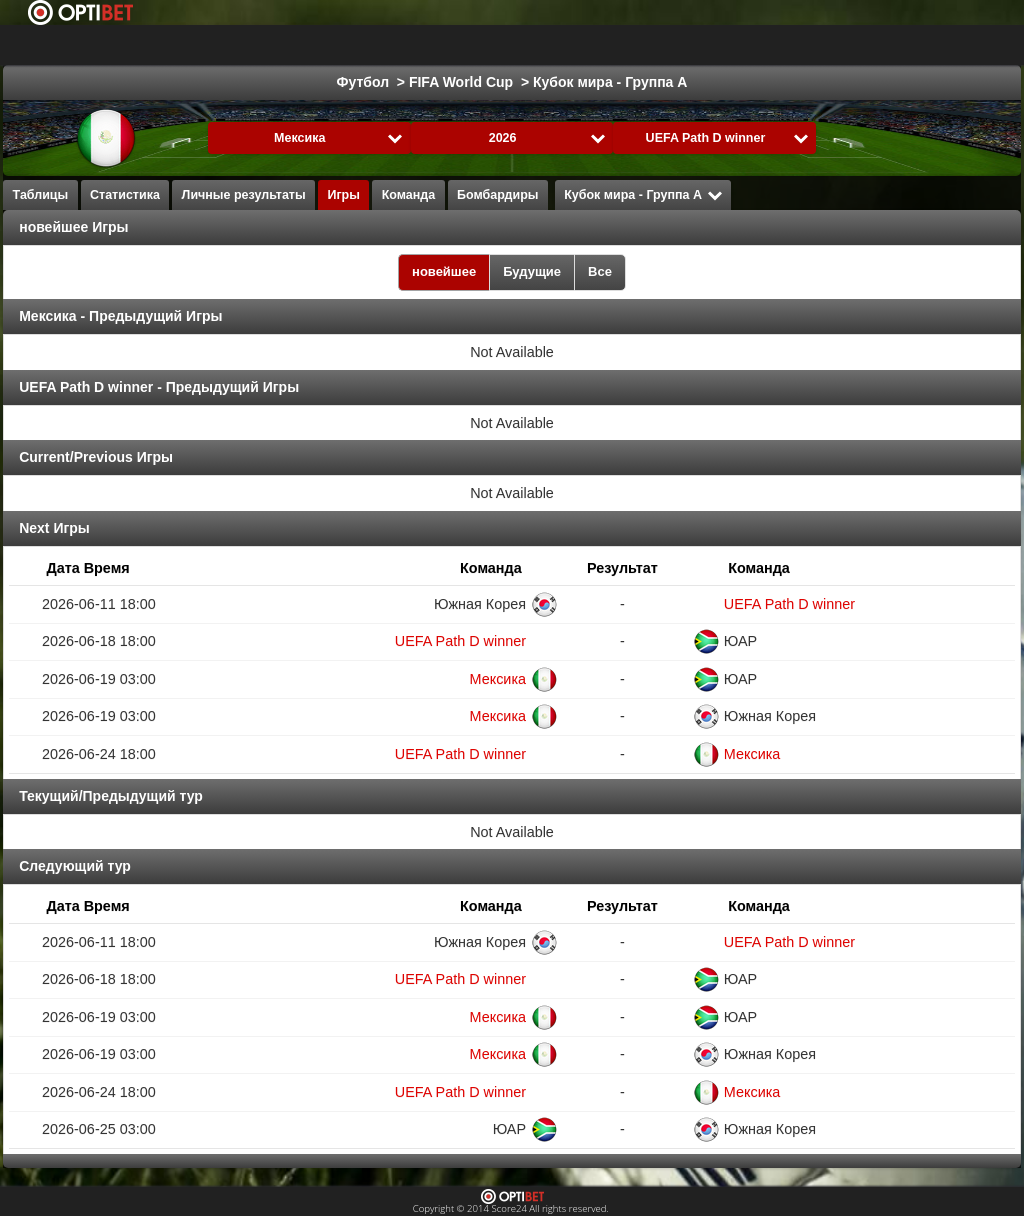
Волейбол (806, 45)
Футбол (358, 45)
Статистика (125, 195)
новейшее (444, 271)
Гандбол (714, 45)
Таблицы (41, 195)
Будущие (532, 271)
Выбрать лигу (230, 45)
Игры (343, 195)
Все (600, 271)
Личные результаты (244, 195)
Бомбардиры (497, 195)
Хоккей (437, 45)
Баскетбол (526, 45)
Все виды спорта (926, 45)
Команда (409, 195)
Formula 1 (624, 45)
